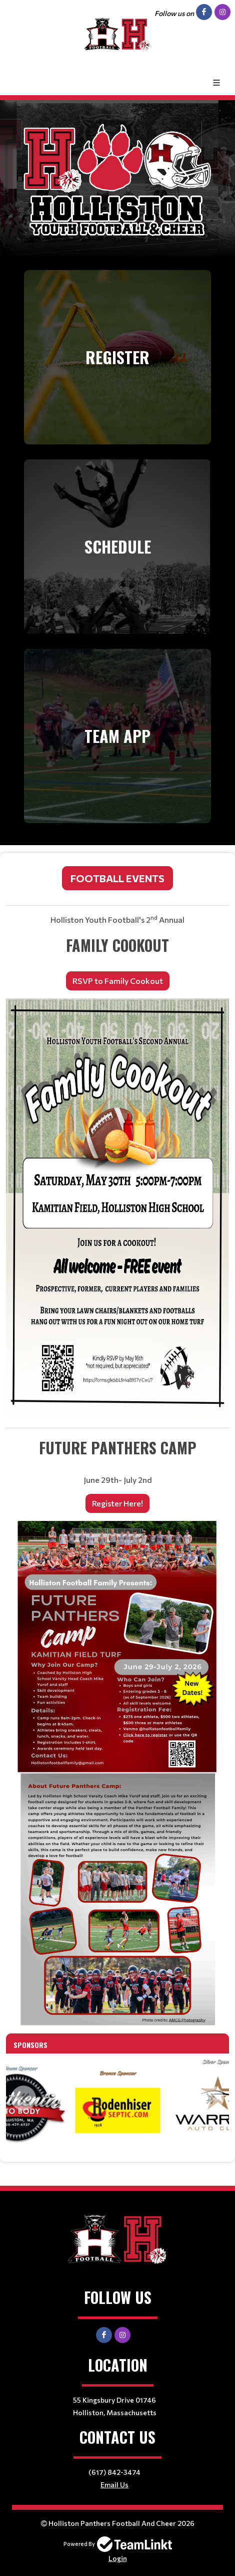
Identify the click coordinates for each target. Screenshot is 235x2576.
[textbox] (117, 1443)
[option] (117, 2103)
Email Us (114, 2484)
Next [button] (211, 2098)
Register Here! (117, 1503)
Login (117, 2558)
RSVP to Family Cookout (117, 980)
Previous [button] (23, 2098)
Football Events (117, 878)
